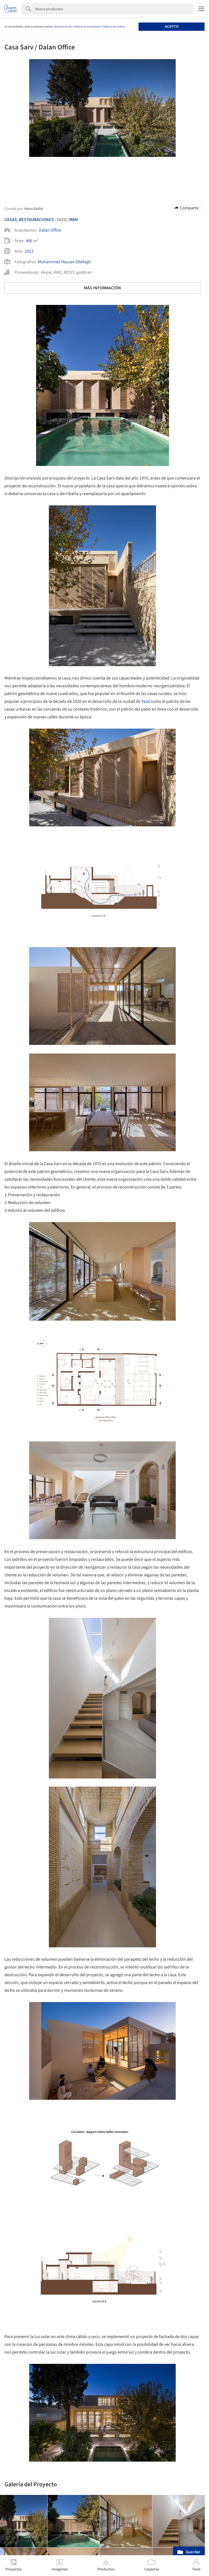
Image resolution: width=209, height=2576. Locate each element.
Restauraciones (36, 220)
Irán (73, 220)
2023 (29, 251)
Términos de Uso (63, 27)
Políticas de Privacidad (86, 27)
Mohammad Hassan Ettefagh (64, 262)
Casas (10, 220)
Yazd (145, 701)
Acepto (171, 26)
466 (29, 241)
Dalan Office (50, 230)
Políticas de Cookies (113, 27)
